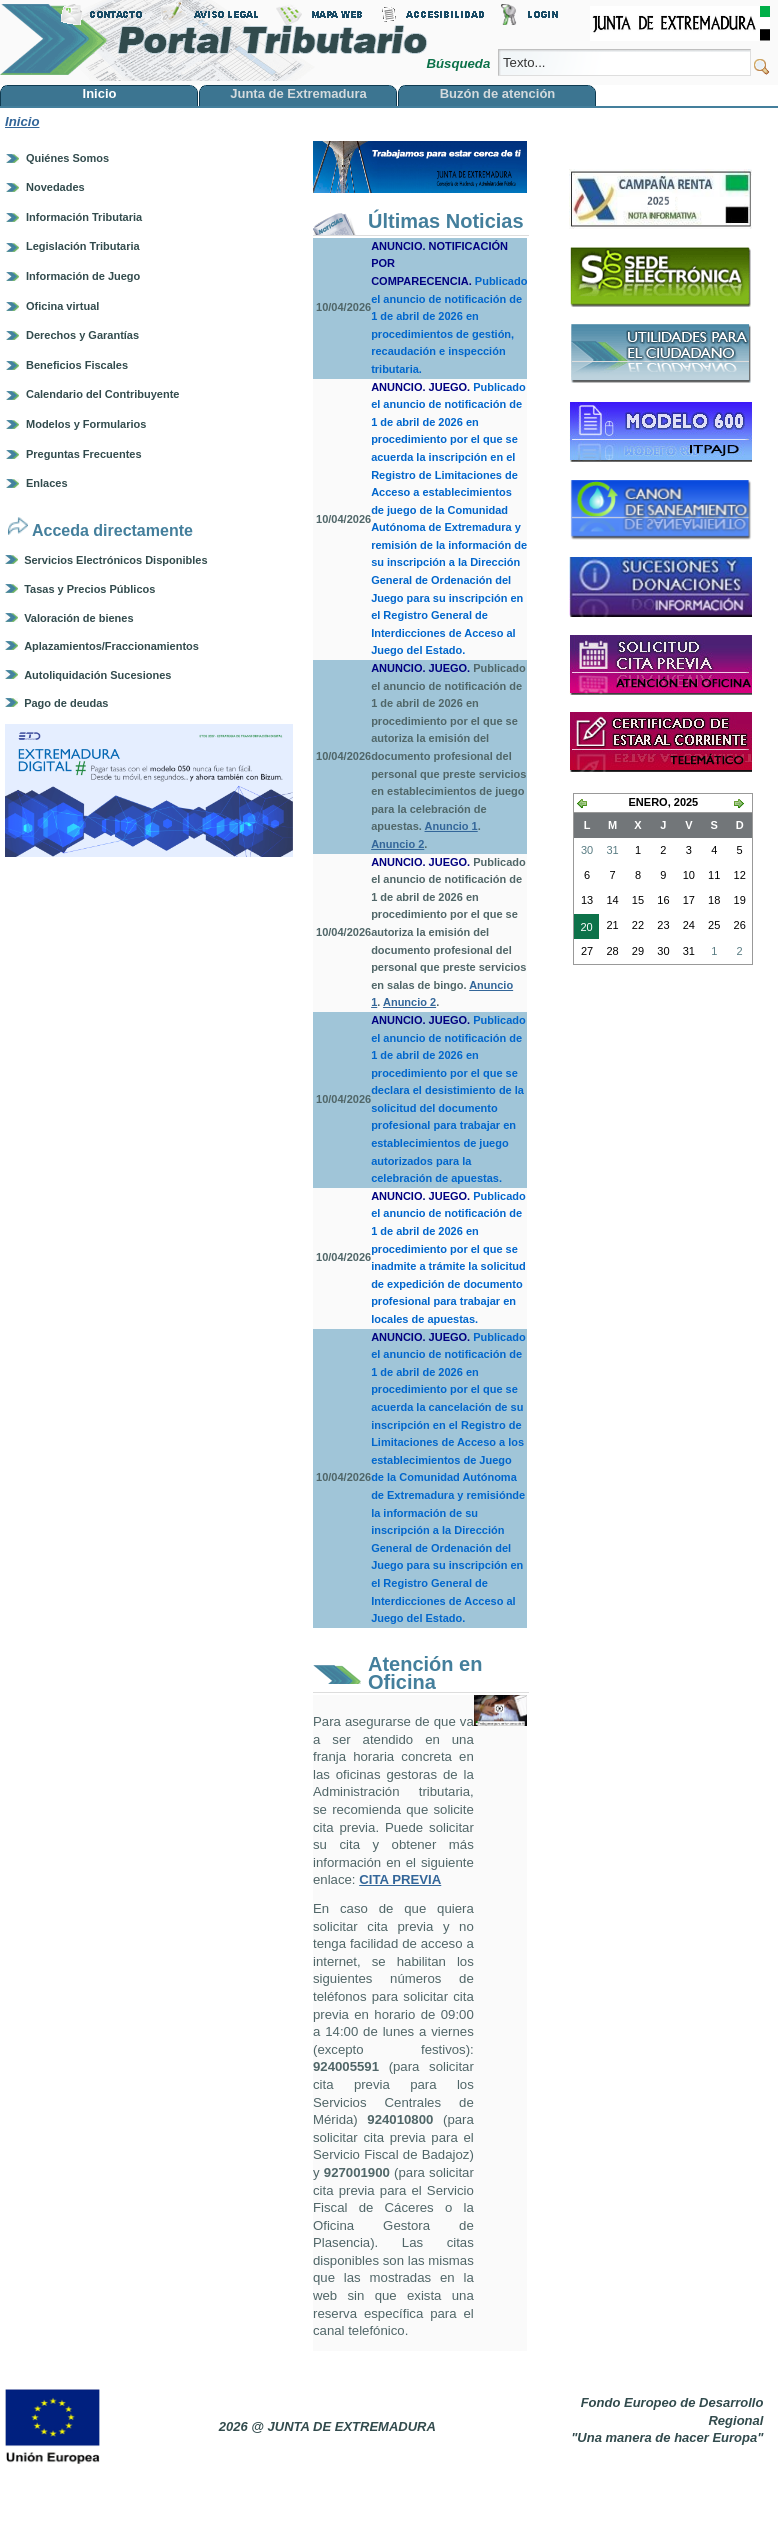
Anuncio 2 (397, 844)
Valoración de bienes (78, 618)
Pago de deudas (66, 703)
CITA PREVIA (400, 1879)
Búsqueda (459, 63)
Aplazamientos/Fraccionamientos (111, 646)
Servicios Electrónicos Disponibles (115, 560)
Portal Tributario (214, 40)
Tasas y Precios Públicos (89, 589)
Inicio (22, 121)
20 (583, 929)
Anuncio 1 (451, 826)
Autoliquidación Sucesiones (97, 675)
